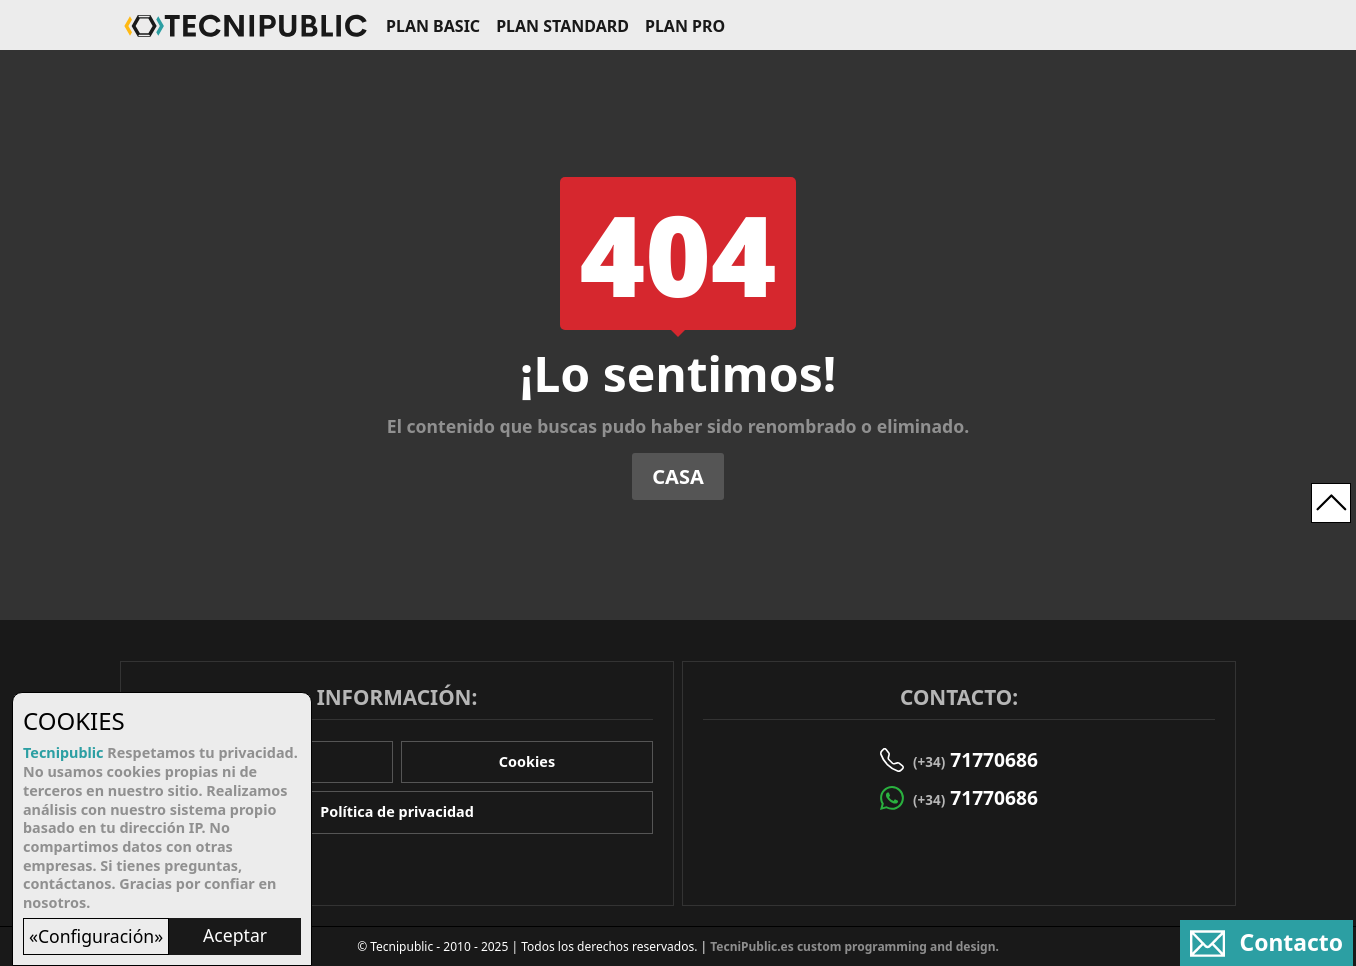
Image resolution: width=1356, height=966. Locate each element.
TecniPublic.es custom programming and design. (854, 946)
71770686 (975, 759)
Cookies (527, 761)
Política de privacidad (397, 811)
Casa (678, 476)
